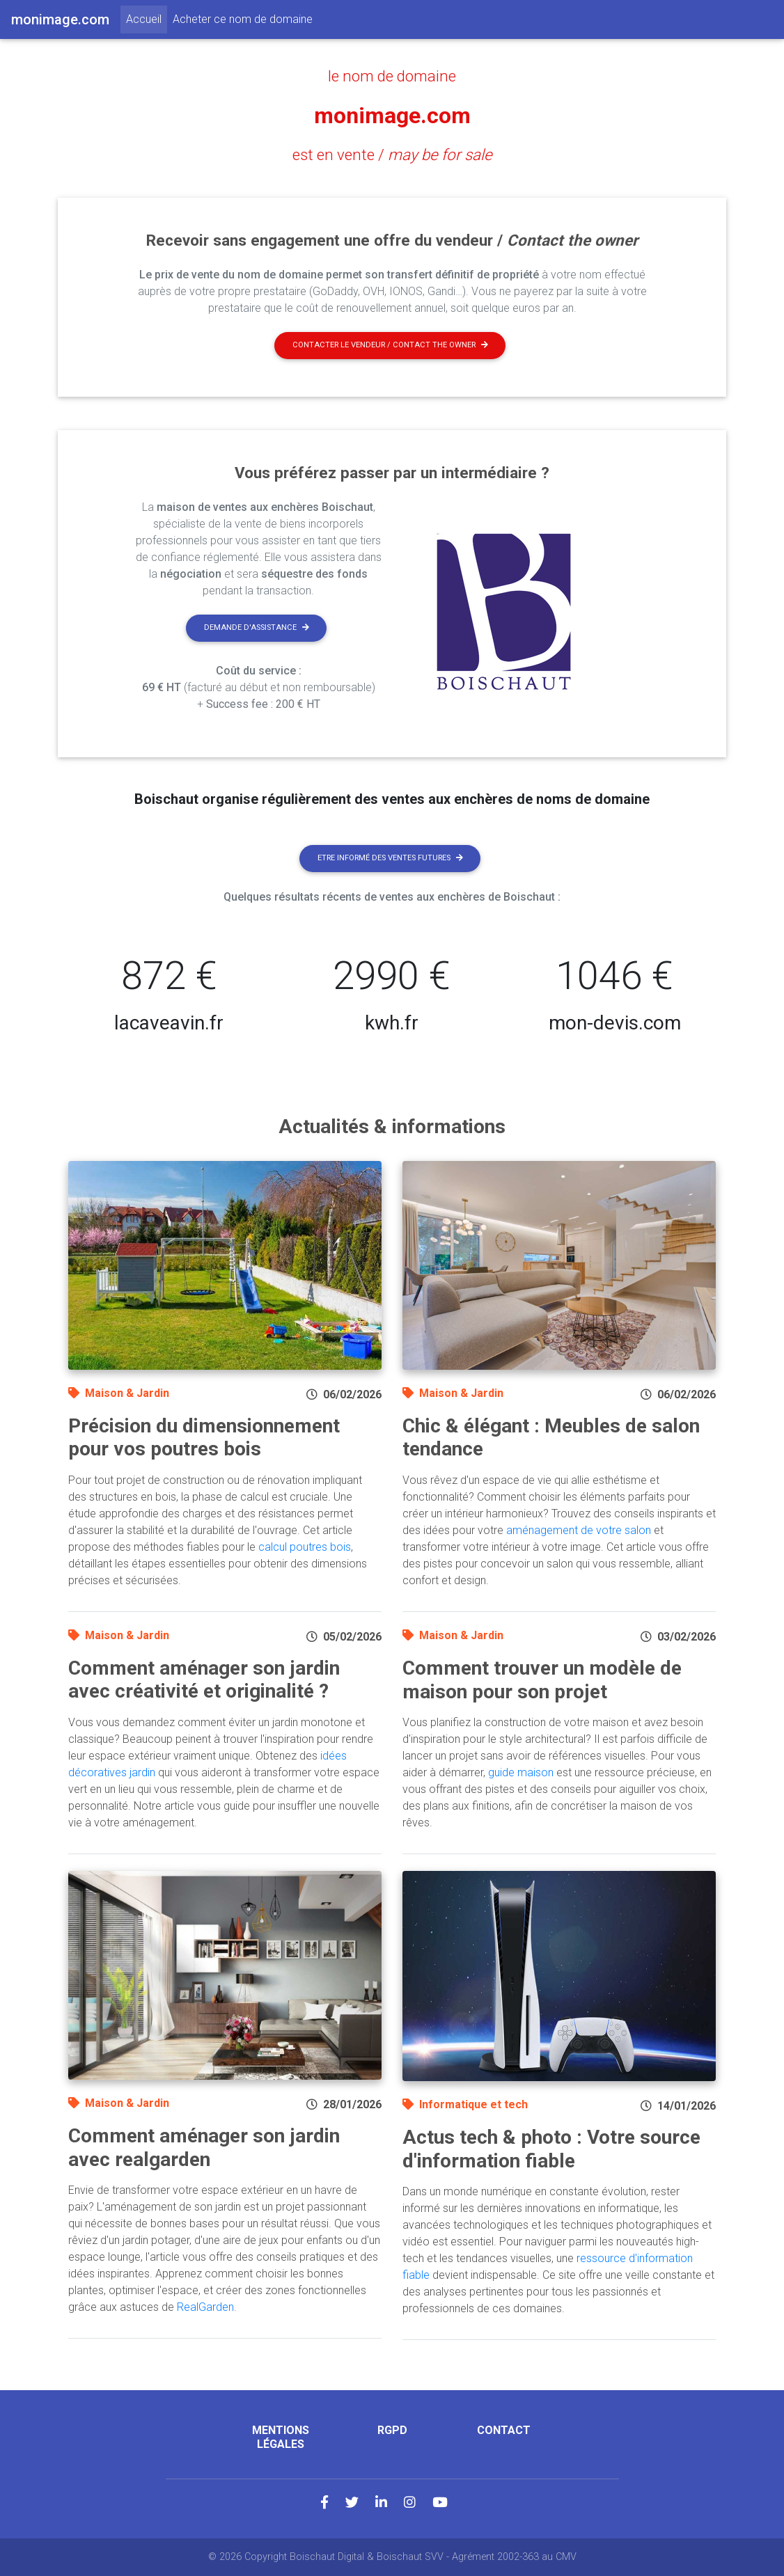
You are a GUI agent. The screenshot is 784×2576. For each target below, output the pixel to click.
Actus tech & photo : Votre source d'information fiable (551, 2149)
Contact (504, 2430)
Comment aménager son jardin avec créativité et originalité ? (204, 1680)
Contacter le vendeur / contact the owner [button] (390, 344)
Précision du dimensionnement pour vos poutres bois (204, 1437)
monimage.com (392, 115)
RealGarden (205, 2307)
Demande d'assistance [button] (256, 627)
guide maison (521, 1772)
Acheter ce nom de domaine (243, 19)
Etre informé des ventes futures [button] (390, 857)
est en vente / (392, 154)
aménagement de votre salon (578, 1530)
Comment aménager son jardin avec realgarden (204, 2147)
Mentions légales (280, 2437)
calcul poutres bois (304, 1547)
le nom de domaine (392, 76)
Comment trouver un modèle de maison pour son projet (542, 1680)
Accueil (146, 18)
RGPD (392, 2430)
